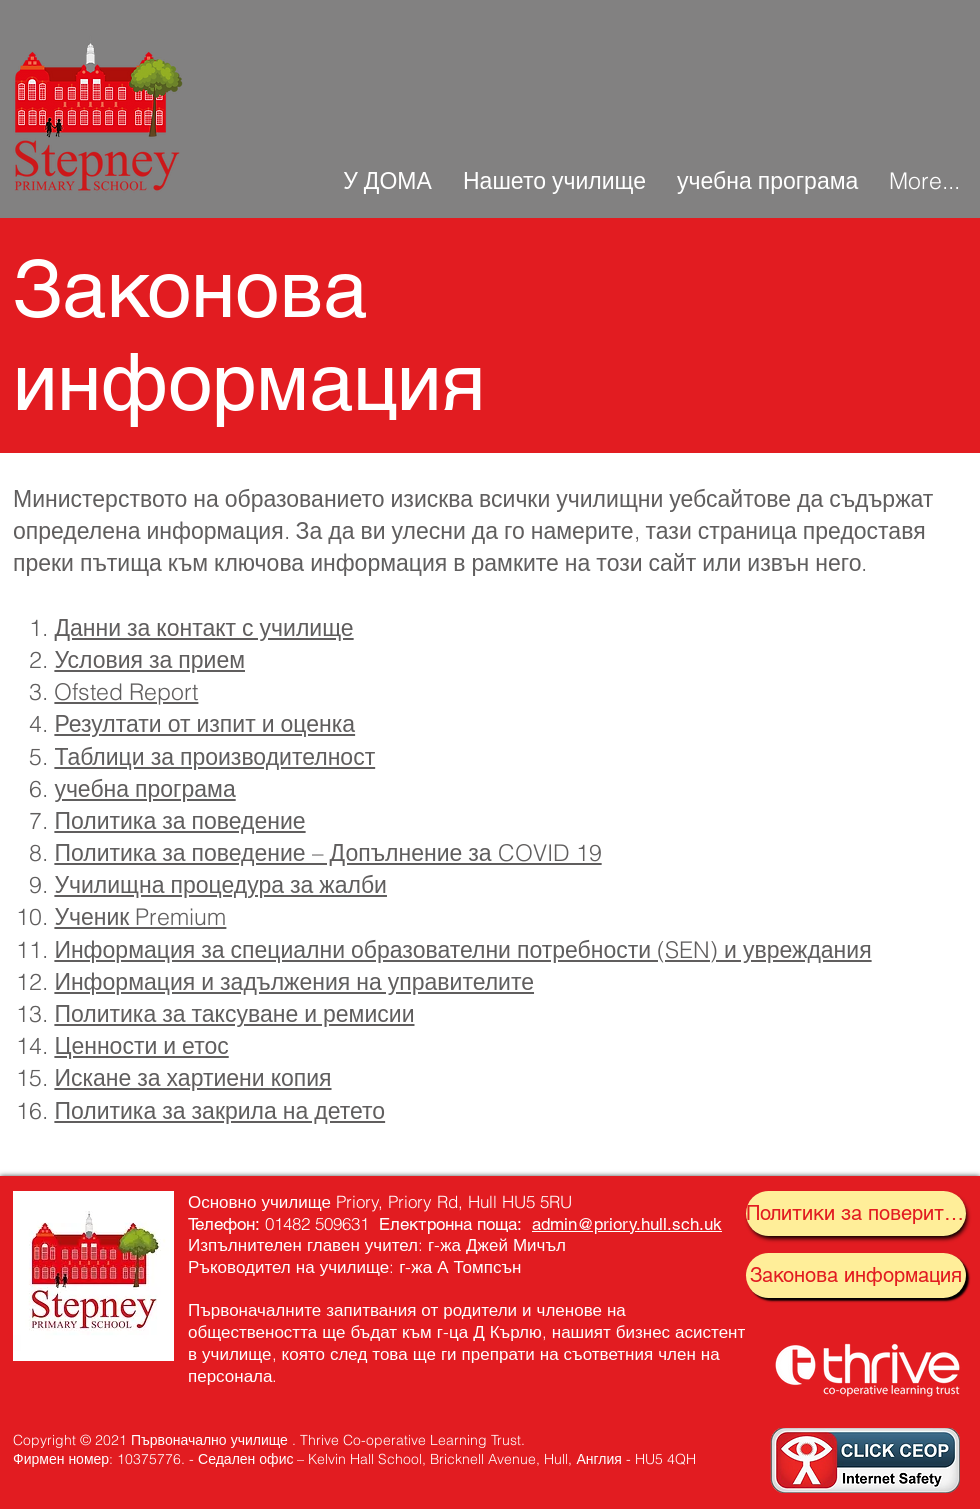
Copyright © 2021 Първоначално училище (150, 1440)
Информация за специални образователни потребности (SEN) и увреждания (462, 949)
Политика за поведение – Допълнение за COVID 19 (327, 852)
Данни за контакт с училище (203, 627)
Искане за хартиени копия (192, 1077)
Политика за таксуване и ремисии (234, 1013)
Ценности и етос (141, 1045)
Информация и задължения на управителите (294, 981)
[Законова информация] (856, 1275)
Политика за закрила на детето (219, 1110)
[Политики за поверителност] (856, 1213)
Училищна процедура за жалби (220, 884)
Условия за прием (149, 659)
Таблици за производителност (214, 756)
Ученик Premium (140, 916)
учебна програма (144, 788)
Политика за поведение (179, 820)
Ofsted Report (126, 691)
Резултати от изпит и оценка (204, 723)
